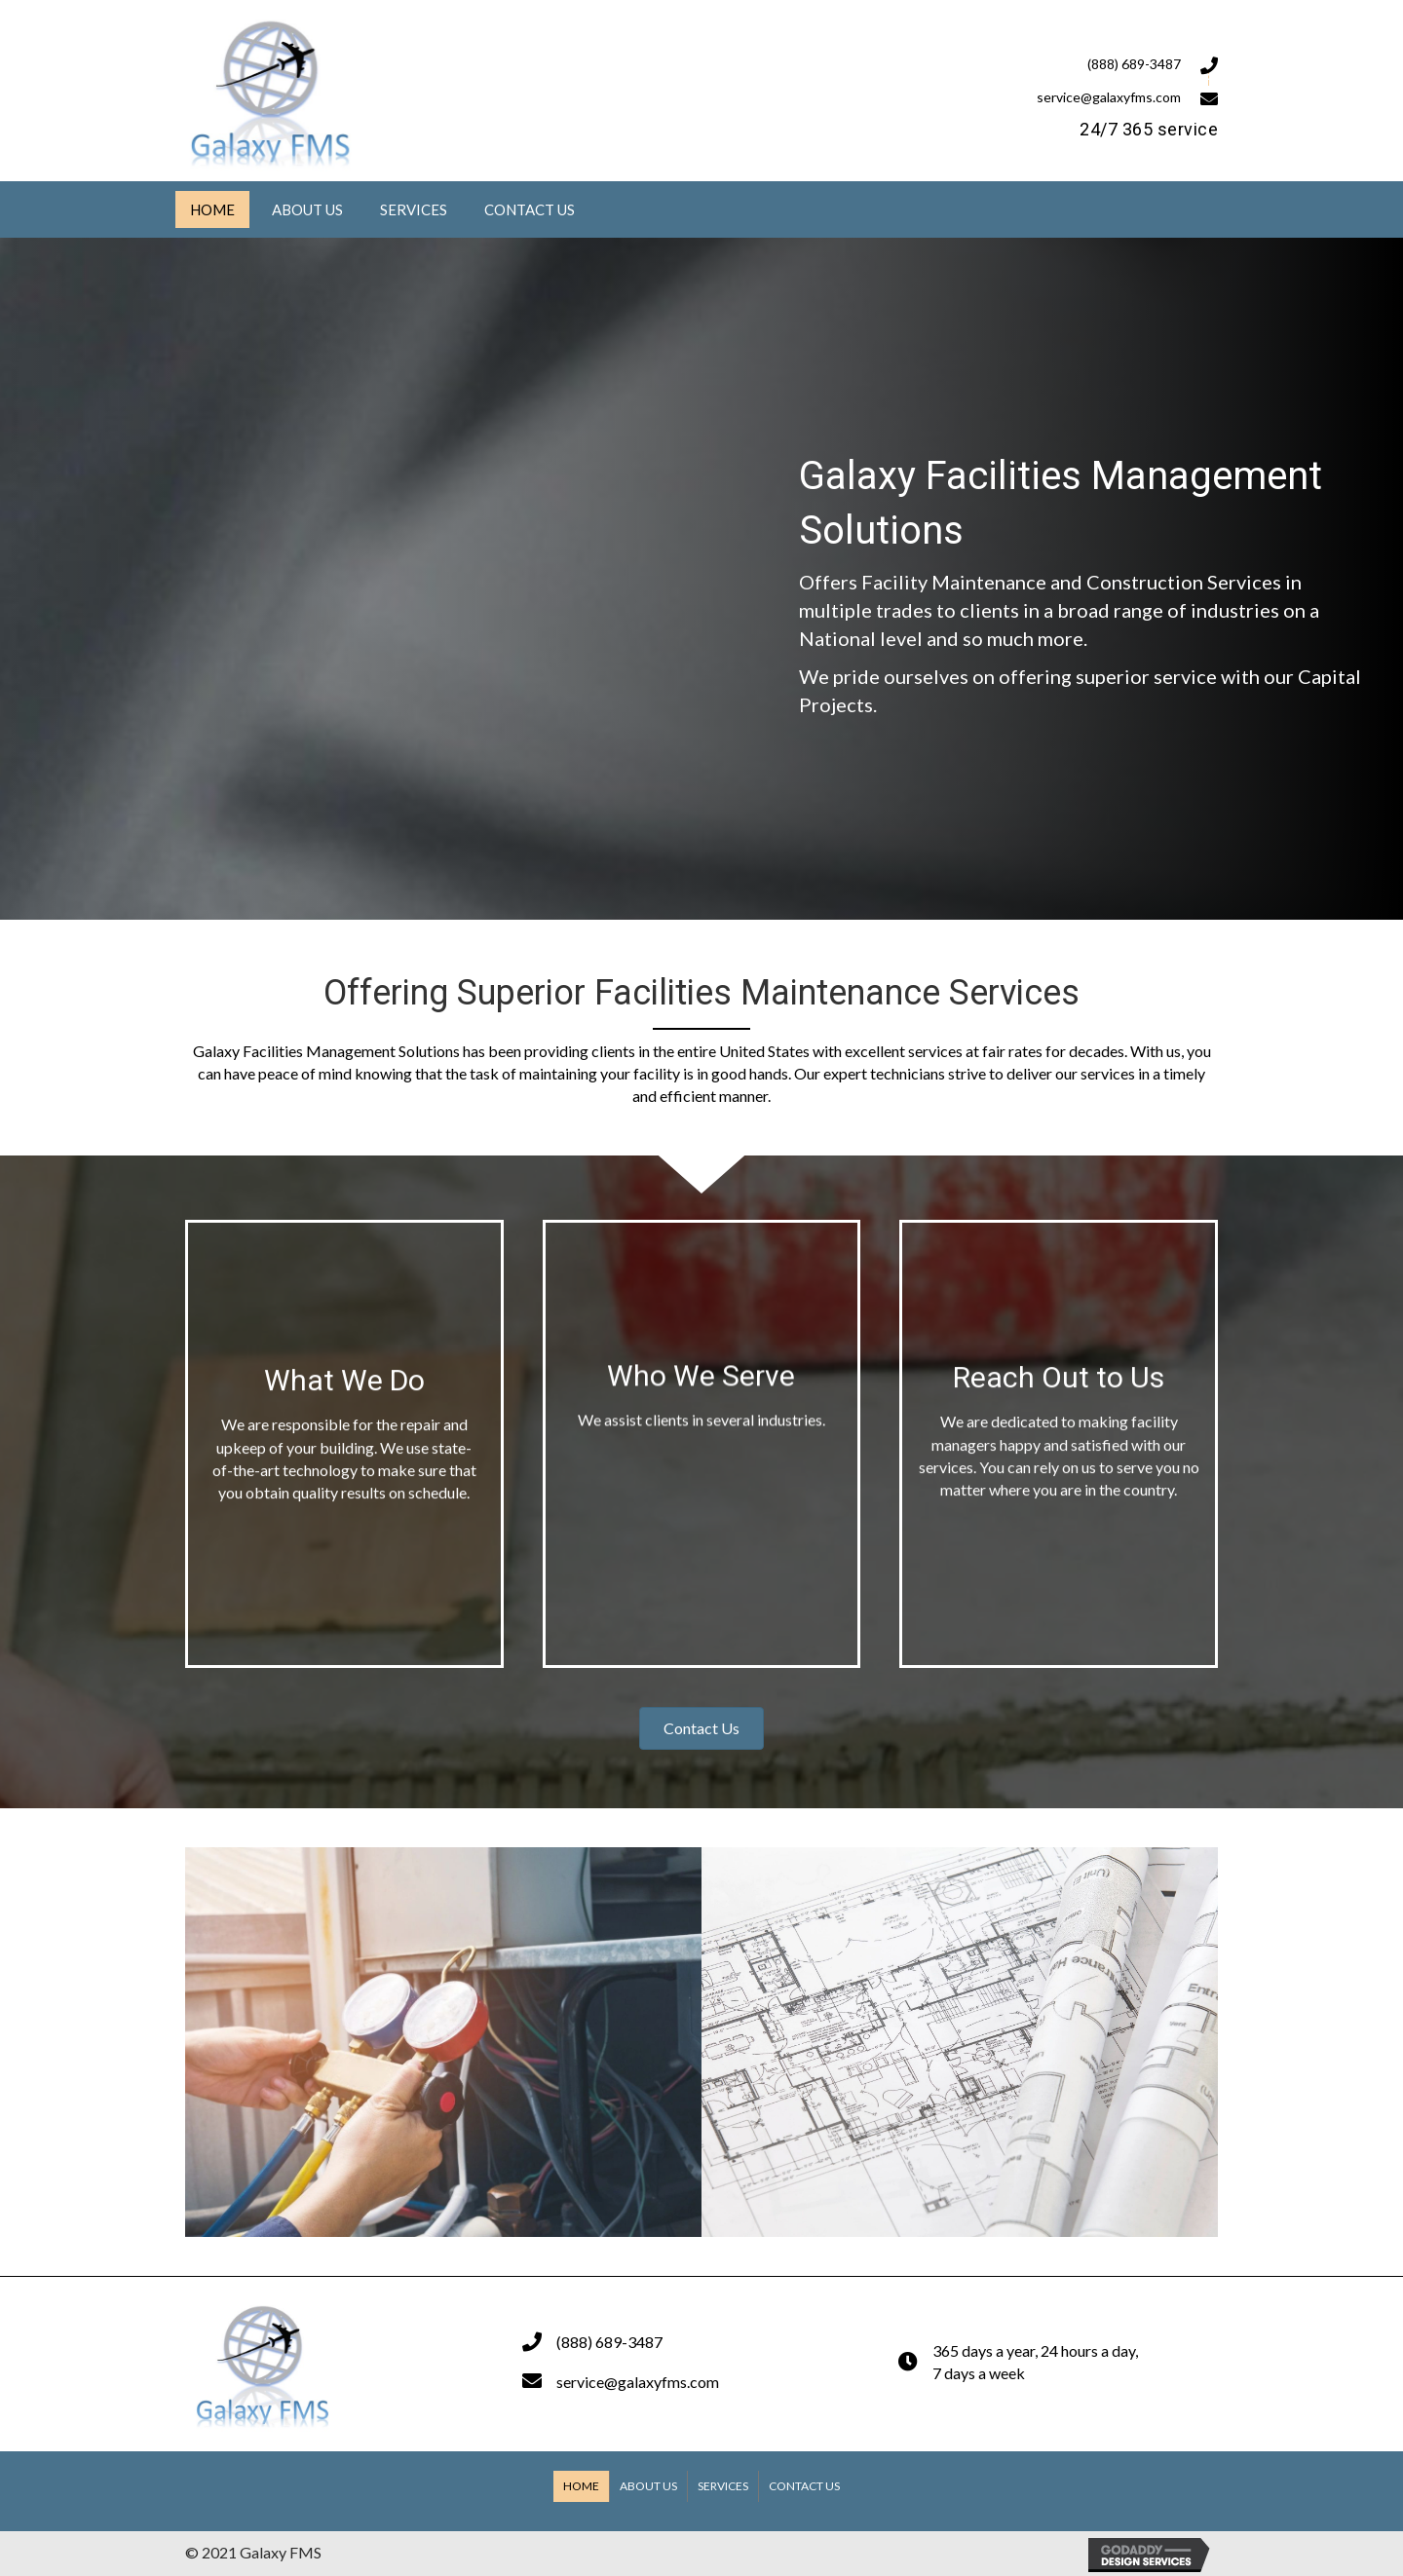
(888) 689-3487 (1134, 64)
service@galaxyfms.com (1109, 97)
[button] (701, 1728)
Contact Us (804, 2486)
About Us (648, 2486)
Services (723, 2486)
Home (581, 2486)
